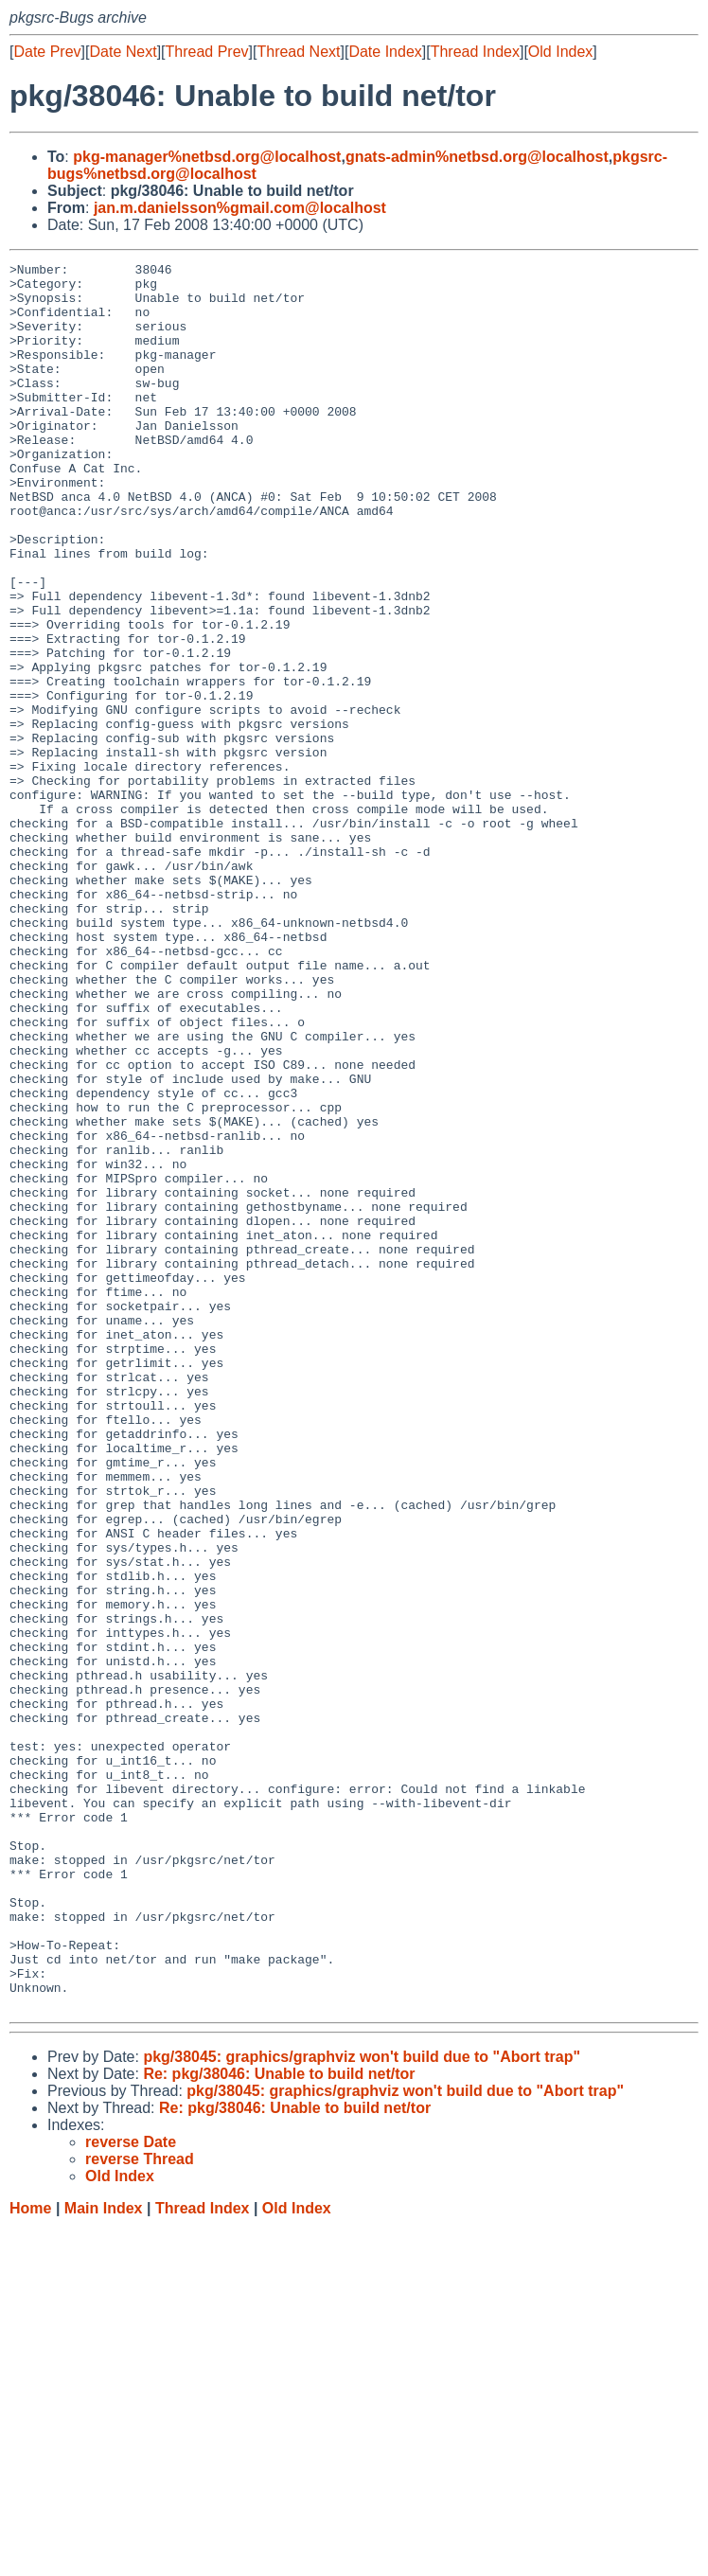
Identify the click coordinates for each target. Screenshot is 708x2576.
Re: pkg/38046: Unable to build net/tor (279, 2423)
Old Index (560, 52)
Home (30, 2557)
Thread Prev (207, 52)
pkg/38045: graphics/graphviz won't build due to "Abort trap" (361, 2406)
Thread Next (298, 52)
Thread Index (475, 52)
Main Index (103, 2557)
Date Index (384, 52)
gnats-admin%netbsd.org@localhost (477, 157)
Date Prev (46, 52)
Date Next (122, 52)
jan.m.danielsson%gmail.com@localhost (240, 208)
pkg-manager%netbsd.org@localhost (207, 157)
